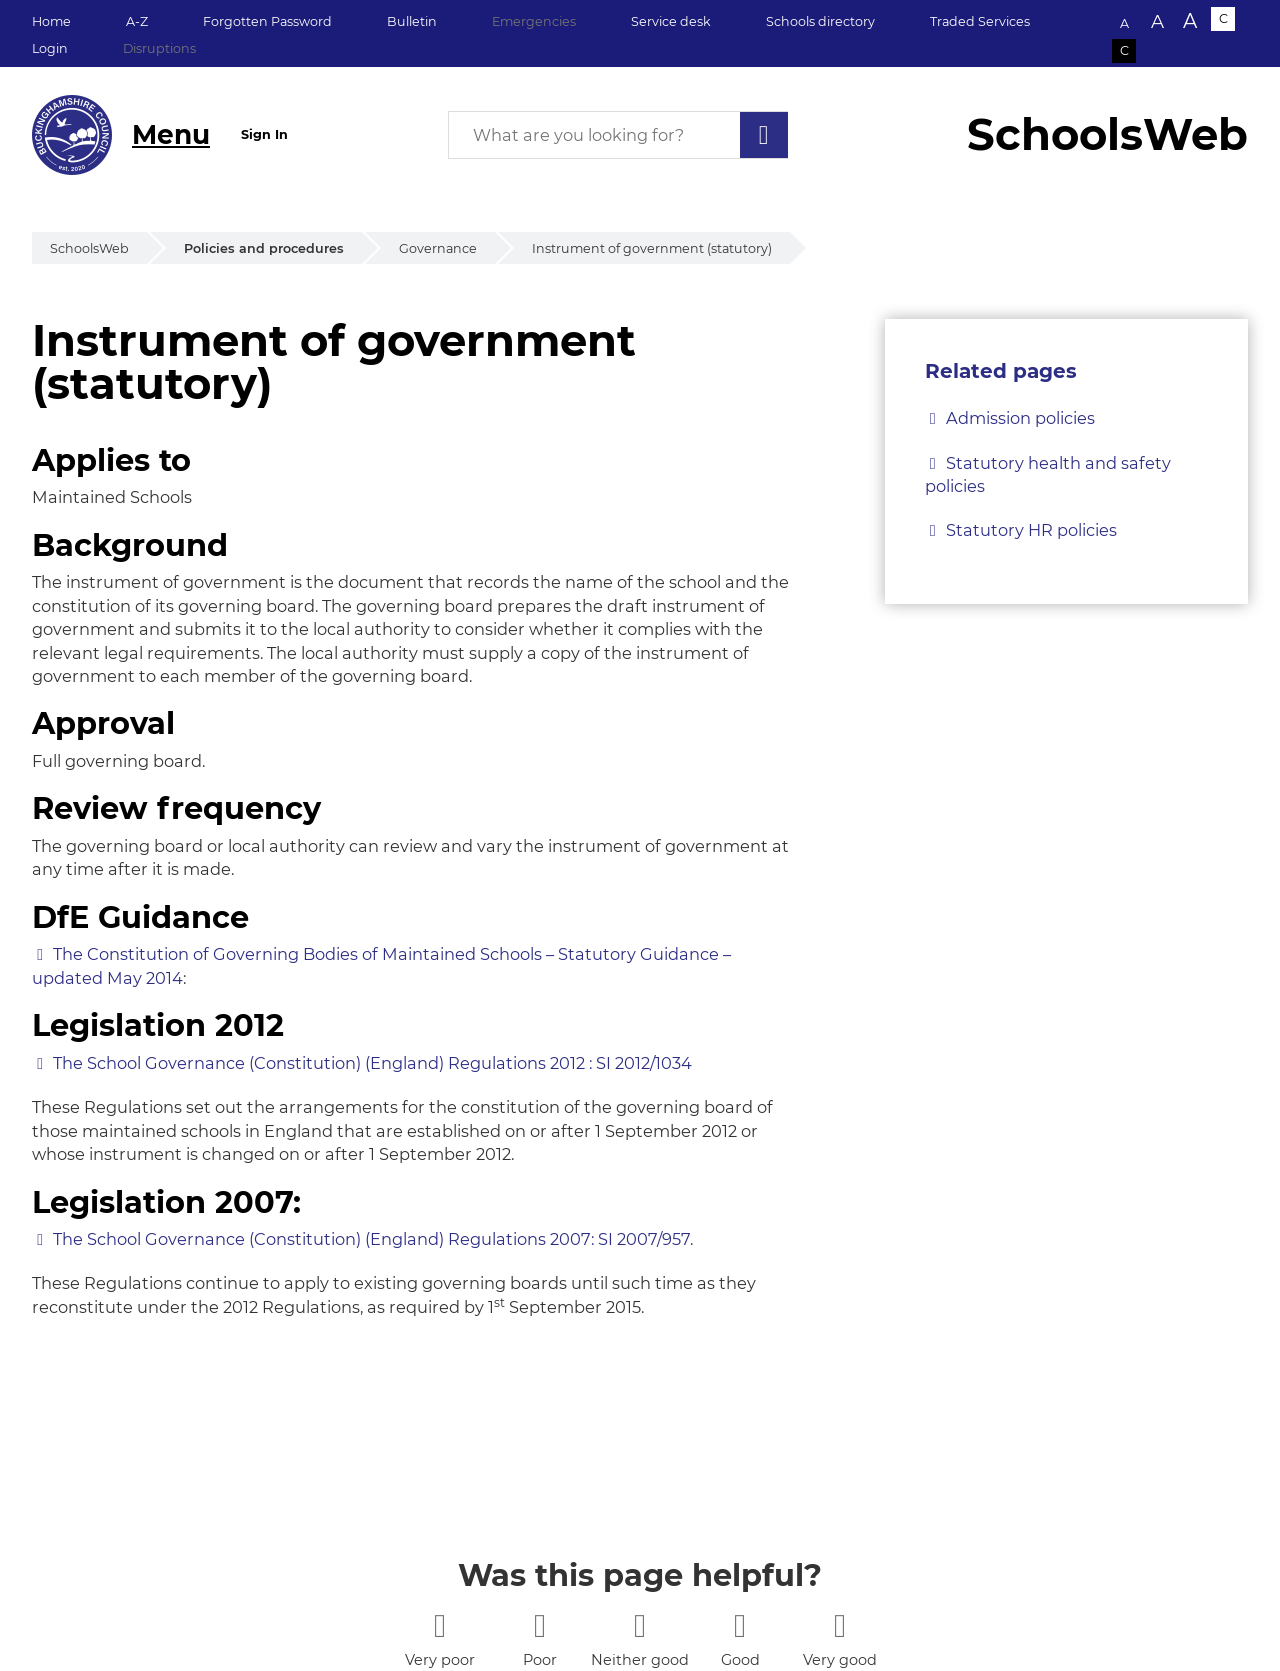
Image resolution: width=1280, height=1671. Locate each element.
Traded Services (980, 21)
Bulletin (412, 21)
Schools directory (820, 21)
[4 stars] (739, 1625)
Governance (438, 248)
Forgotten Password (267, 21)
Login (50, 48)
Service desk (671, 21)
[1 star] (439, 1625)
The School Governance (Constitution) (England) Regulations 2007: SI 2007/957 (371, 1239)
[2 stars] (539, 1625)
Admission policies (1020, 418)
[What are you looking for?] (618, 135)
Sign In (264, 134)
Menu (171, 134)
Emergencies (534, 21)
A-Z (137, 21)
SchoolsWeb (89, 248)
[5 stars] (839, 1625)
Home (51, 21)
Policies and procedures (264, 248)
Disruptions (159, 48)
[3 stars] (639, 1625)
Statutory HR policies (1031, 530)
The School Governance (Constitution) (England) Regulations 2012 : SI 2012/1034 (372, 1063)
